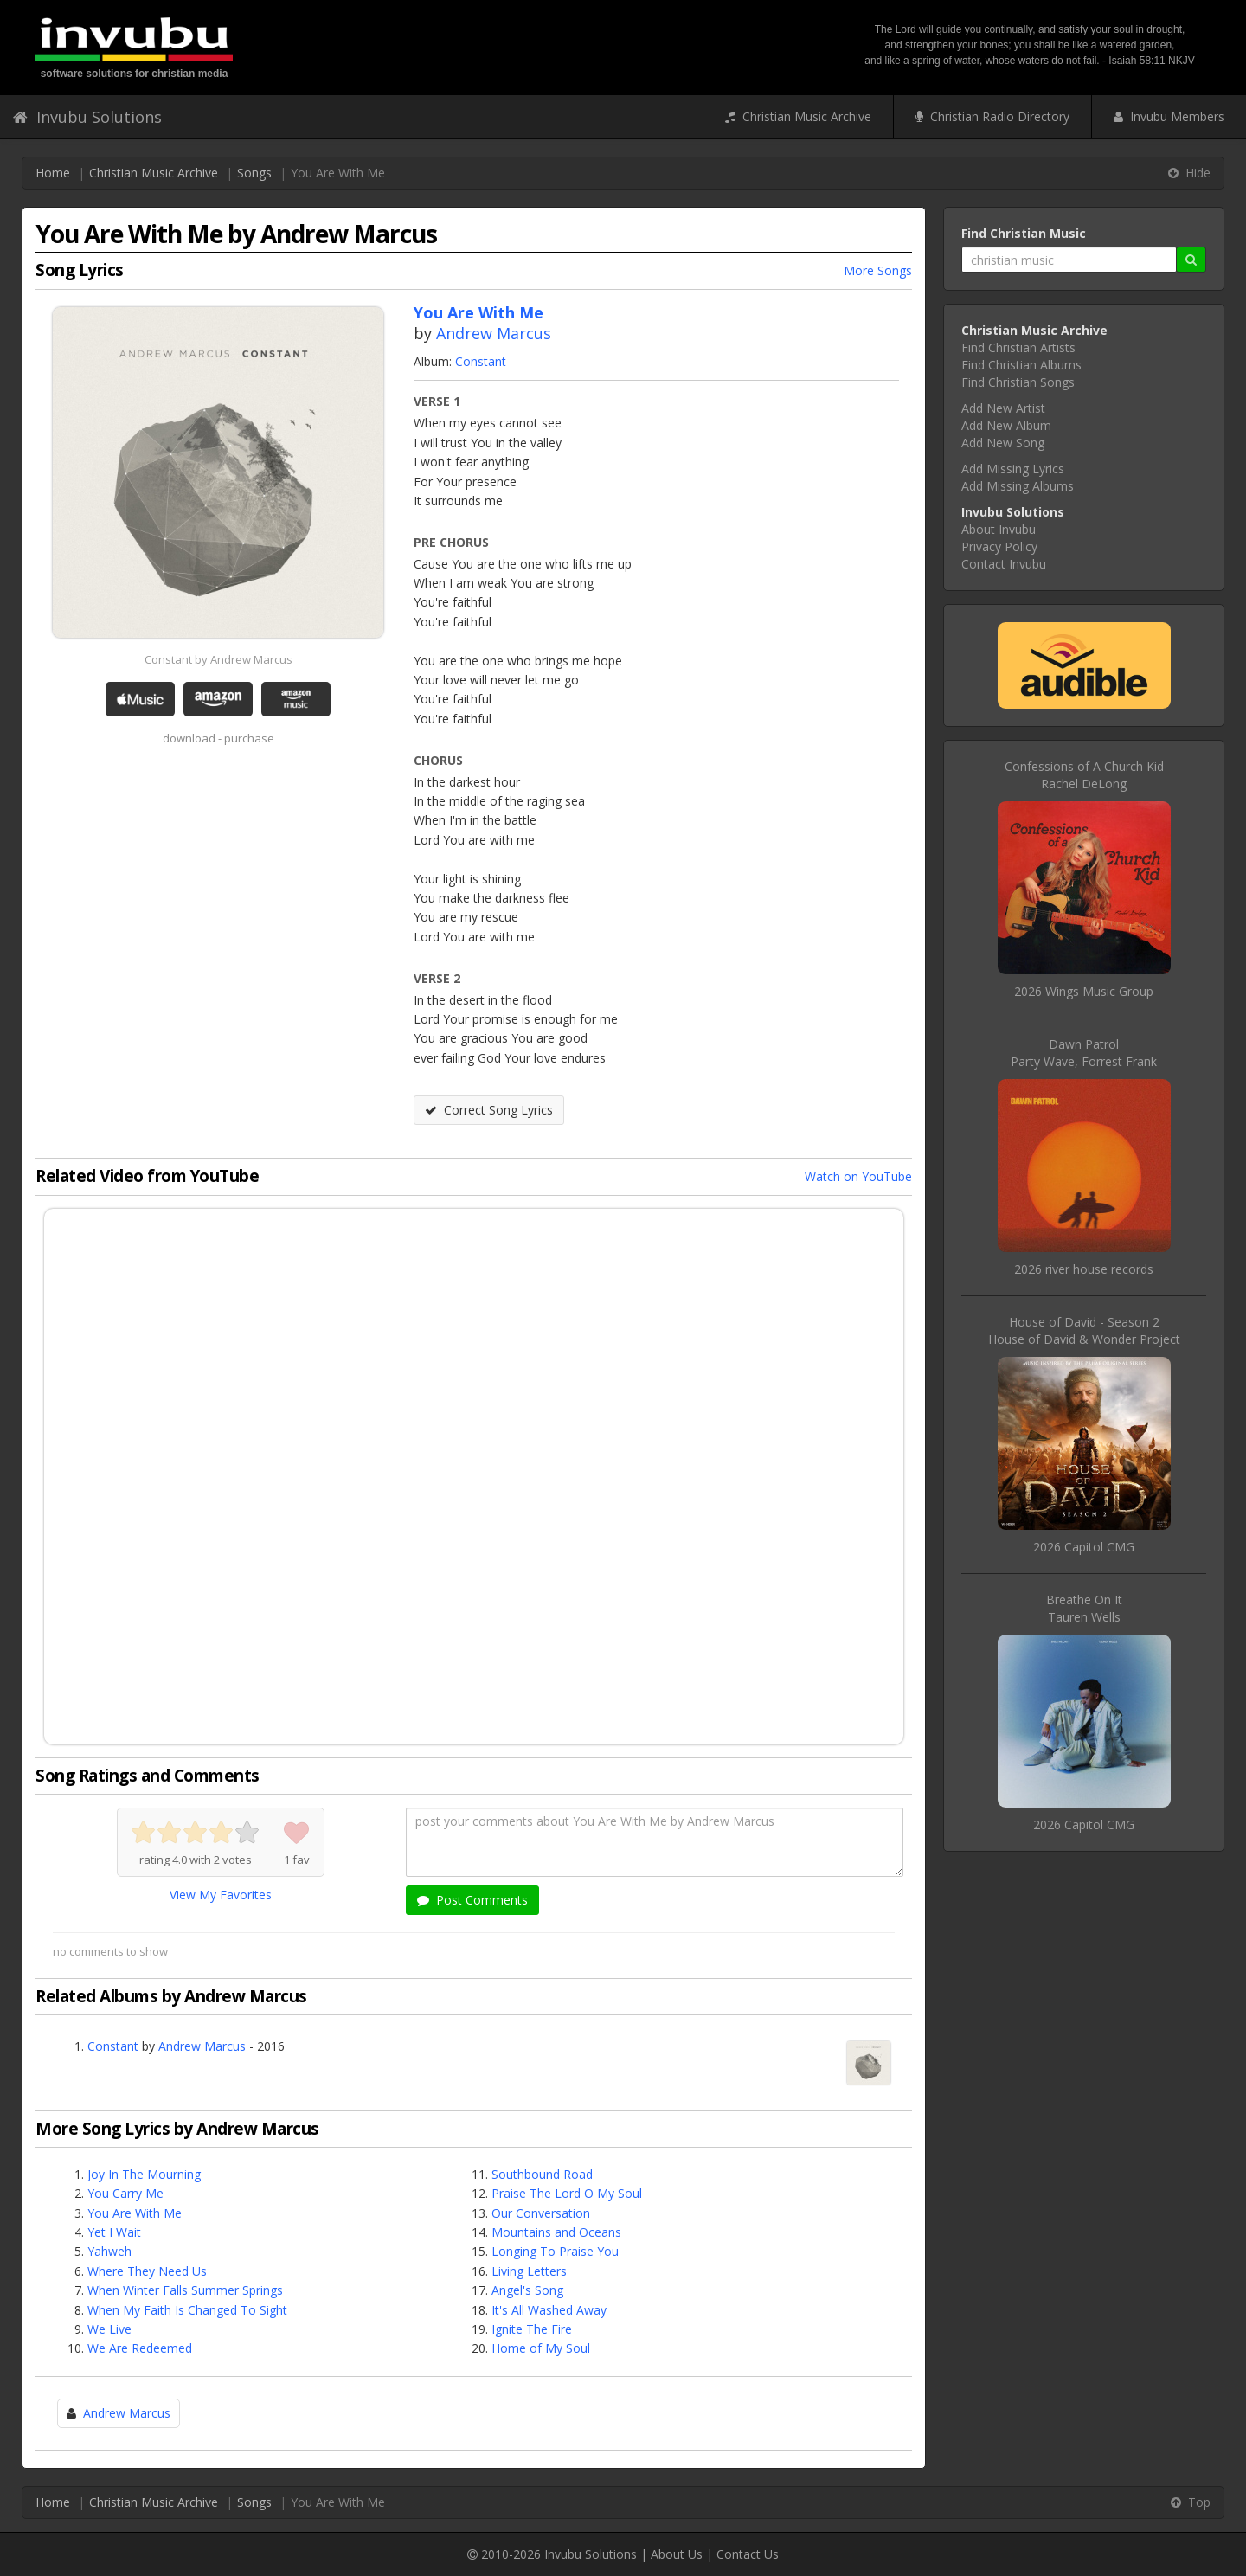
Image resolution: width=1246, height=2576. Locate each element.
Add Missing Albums (1017, 486)
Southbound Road (542, 2174)
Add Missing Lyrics (1012, 468)
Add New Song (1002, 442)
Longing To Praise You (555, 2251)
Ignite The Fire (531, 2329)
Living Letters (529, 2271)
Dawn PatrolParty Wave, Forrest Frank (1084, 1053)
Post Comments (472, 1900)
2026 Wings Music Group (1083, 991)
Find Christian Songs (1018, 382)
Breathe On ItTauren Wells (1084, 1608)
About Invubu (998, 529)
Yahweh (109, 2251)
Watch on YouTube (858, 1176)
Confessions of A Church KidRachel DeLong (1084, 775)
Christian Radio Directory (992, 116)
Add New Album (1006, 425)
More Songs (878, 270)
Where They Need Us (147, 2271)
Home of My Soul (540, 2348)
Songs (254, 172)
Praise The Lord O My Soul (566, 2193)
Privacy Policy (999, 546)
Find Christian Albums (1021, 365)
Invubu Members (1169, 116)
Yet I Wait (114, 2232)
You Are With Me (134, 2213)
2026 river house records (1083, 1269)
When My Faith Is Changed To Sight (187, 2310)
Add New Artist (1003, 408)
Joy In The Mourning (144, 2174)
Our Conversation (540, 2213)
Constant (480, 361)
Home (52, 172)
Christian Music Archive (798, 116)
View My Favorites (221, 1894)
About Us (677, 2554)
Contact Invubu (1003, 564)
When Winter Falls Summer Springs (185, 2290)
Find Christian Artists (1018, 347)
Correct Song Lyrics (489, 1110)
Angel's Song (527, 2290)
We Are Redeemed (139, 2348)
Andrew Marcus (493, 333)
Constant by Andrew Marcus (218, 659)
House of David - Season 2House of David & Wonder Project (1084, 1330)
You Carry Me (125, 2193)
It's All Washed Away (549, 2310)
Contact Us (747, 2554)
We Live (109, 2329)
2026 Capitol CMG (1083, 1547)
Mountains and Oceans (556, 2232)
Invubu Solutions (87, 116)
